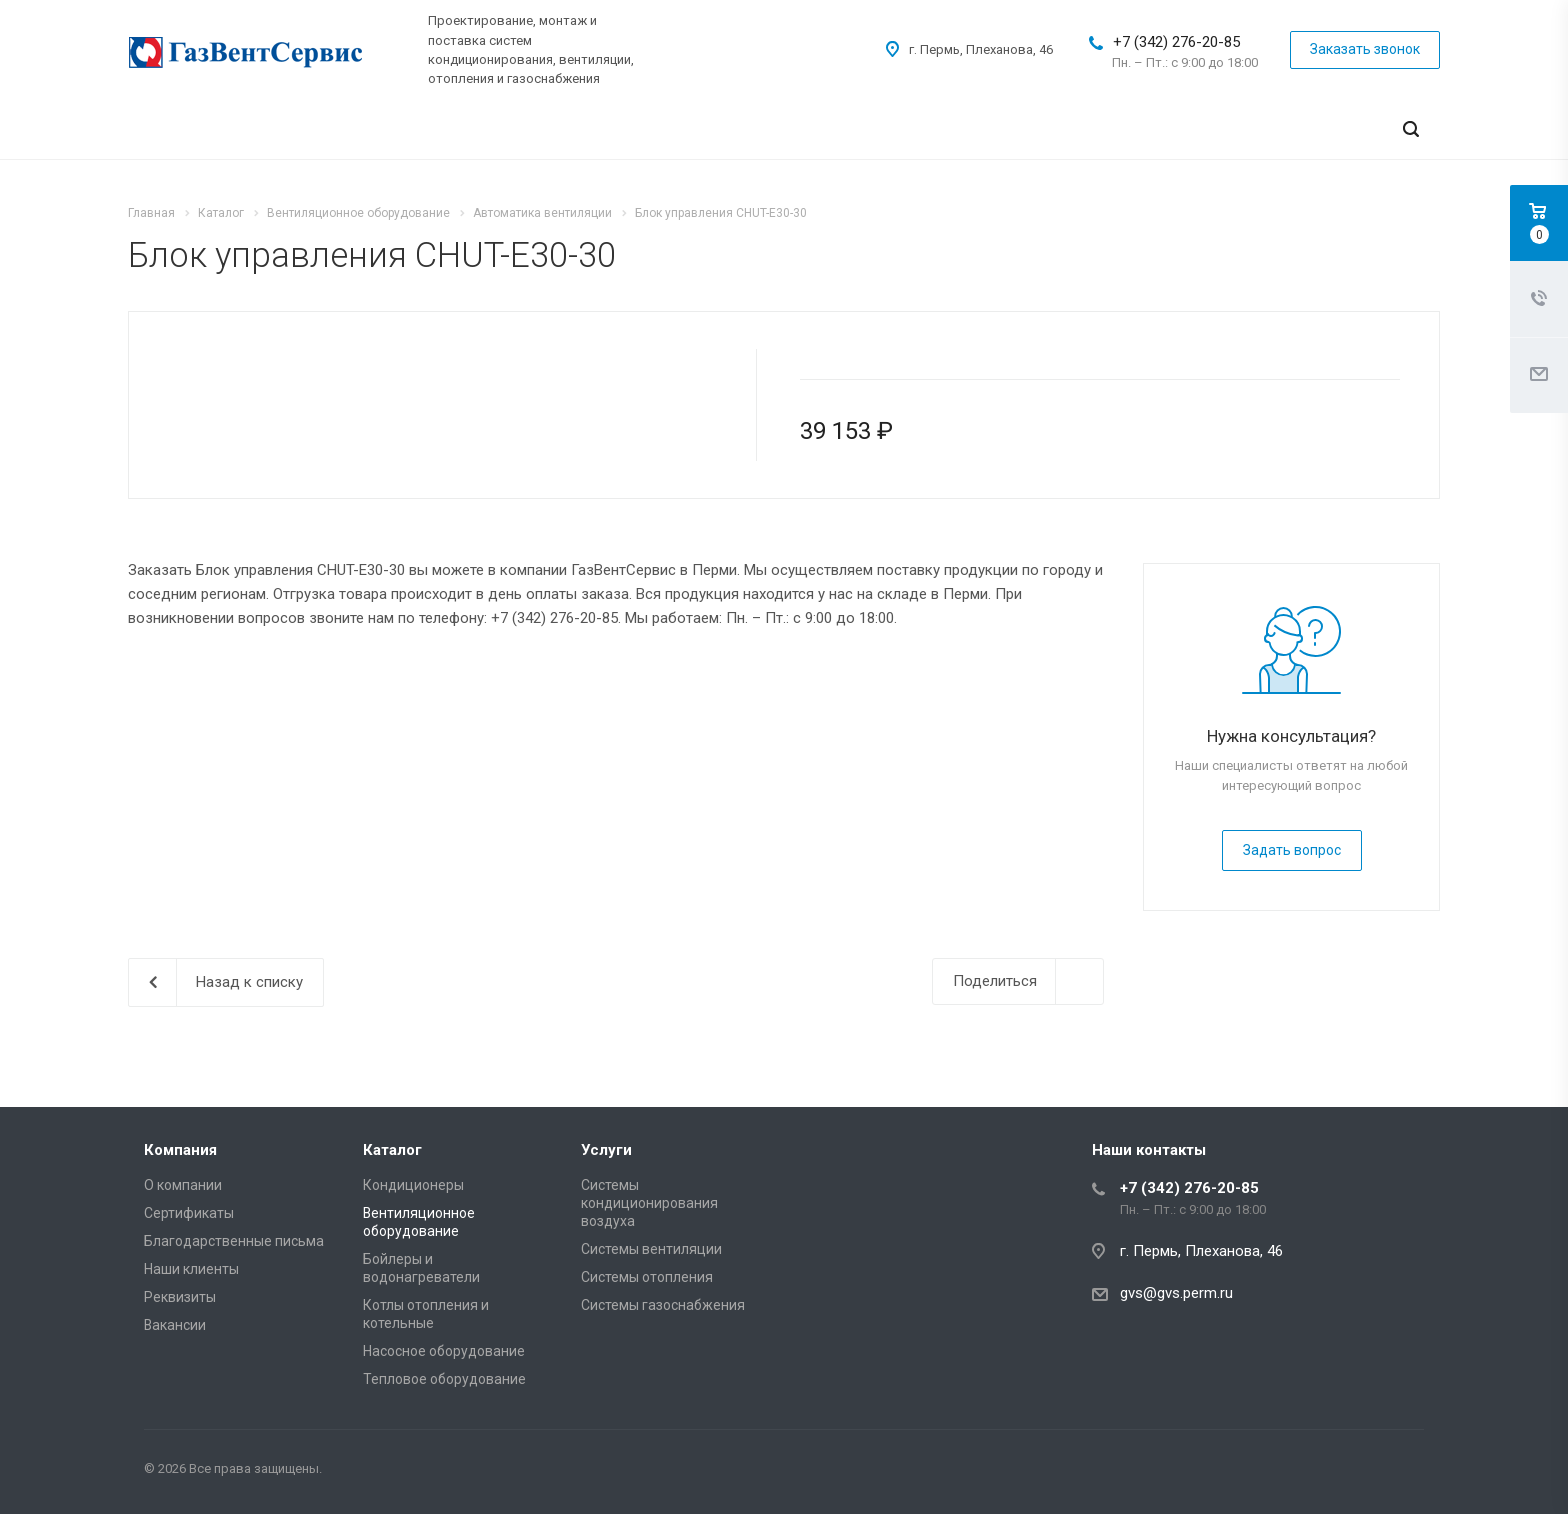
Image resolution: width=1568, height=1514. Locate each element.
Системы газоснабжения (663, 1305)
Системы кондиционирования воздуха (649, 1203)
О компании (183, 1185)
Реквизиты (180, 1297)
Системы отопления (647, 1277)
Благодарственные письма (234, 1241)
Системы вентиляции (651, 1249)
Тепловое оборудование (444, 1379)
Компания (180, 1150)
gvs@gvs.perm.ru (1176, 1293)
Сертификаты (189, 1213)
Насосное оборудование (444, 1351)
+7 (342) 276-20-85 (1176, 42)
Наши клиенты (191, 1269)
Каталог (392, 1150)
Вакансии (175, 1325)
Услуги (606, 1150)
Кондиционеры (413, 1185)
